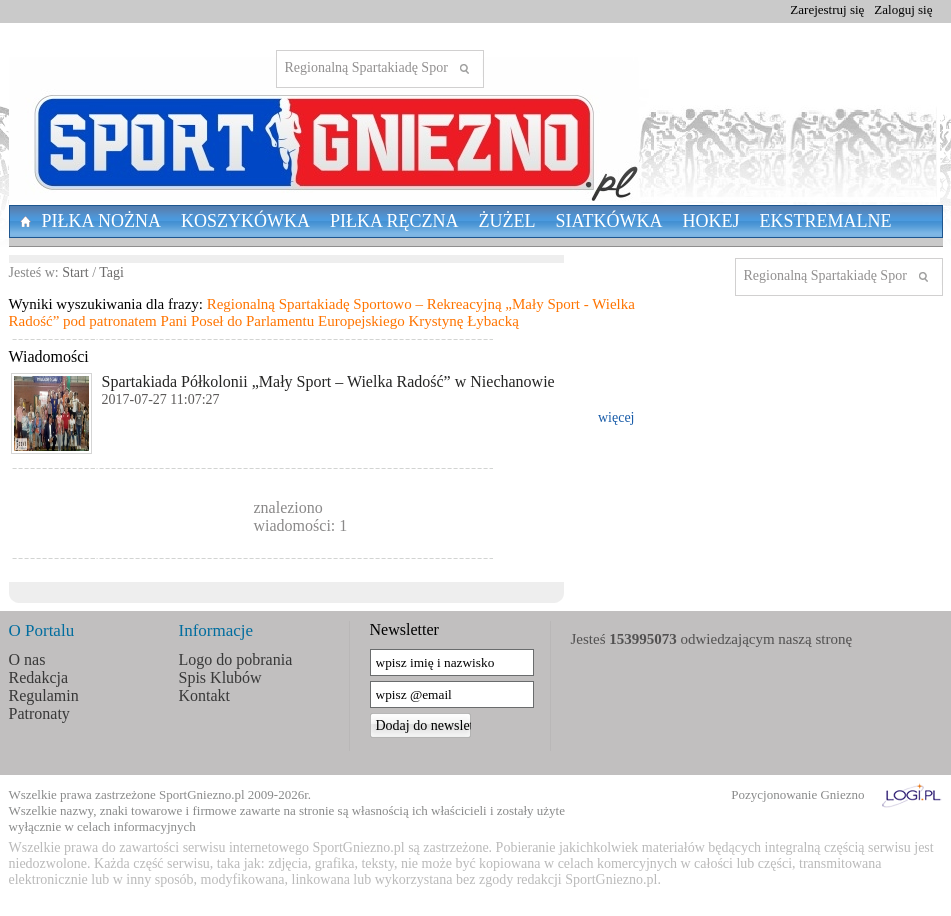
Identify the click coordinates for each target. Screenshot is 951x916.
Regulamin (44, 695)
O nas (27, 659)
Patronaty (39, 713)
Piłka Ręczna (394, 221)
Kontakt (205, 695)
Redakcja (39, 677)
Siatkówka (609, 221)
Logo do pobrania (236, 659)
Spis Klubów (220, 677)
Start (75, 272)
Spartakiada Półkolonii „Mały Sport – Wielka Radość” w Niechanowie (328, 381)
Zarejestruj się (827, 9)
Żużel (507, 221)
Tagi (111, 272)
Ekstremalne (826, 221)
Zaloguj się (903, 9)
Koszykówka (245, 221)
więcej (616, 417)
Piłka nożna (102, 221)
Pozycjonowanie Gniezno (797, 794)
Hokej (711, 221)
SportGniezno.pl (202, 794)
